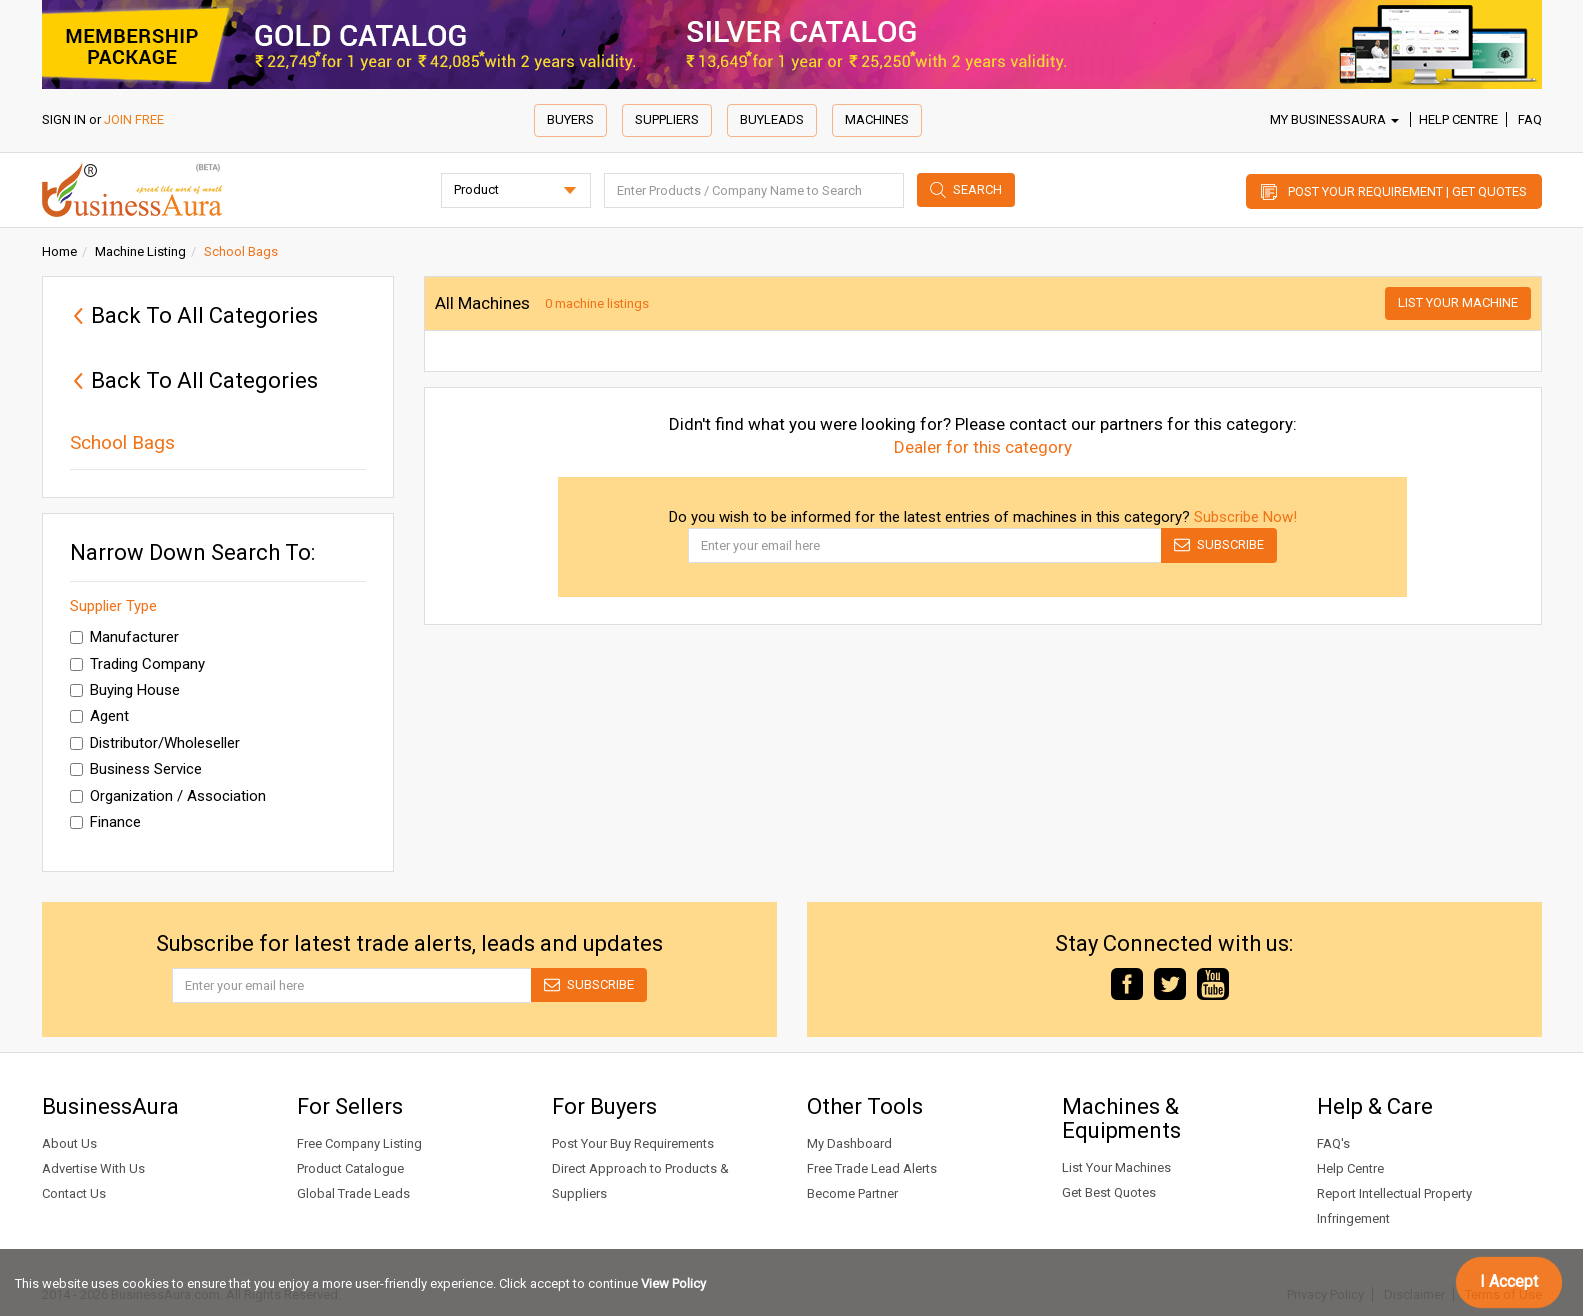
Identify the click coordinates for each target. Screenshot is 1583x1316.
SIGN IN (64, 119)
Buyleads (772, 119)
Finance (105, 822)
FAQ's (1333, 1143)
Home (59, 251)
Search (977, 189)
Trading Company (137, 664)
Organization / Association (168, 796)
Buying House (125, 690)
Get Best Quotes (1109, 1192)
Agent (99, 716)
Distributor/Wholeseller (155, 743)
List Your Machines (1116, 1167)
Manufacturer (124, 637)
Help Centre (1458, 119)
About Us (69, 1143)
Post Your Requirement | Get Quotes (1407, 191)
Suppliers (667, 119)
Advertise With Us (93, 1168)
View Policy (673, 1283)
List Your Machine (1458, 302)
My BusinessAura (1334, 119)
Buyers (570, 119)
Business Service (136, 769)
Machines (877, 119)
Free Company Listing (359, 1143)
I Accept (1509, 1281)
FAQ (1530, 119)
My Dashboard (849, 1143)
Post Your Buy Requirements (633, 1143)
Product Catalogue (350, 1168)
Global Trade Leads (353, 1193)
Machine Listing (140, 251)
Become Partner (852, 1193)
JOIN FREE (134, 119)
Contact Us (74, 1193)
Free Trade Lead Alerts (872, 1168)
